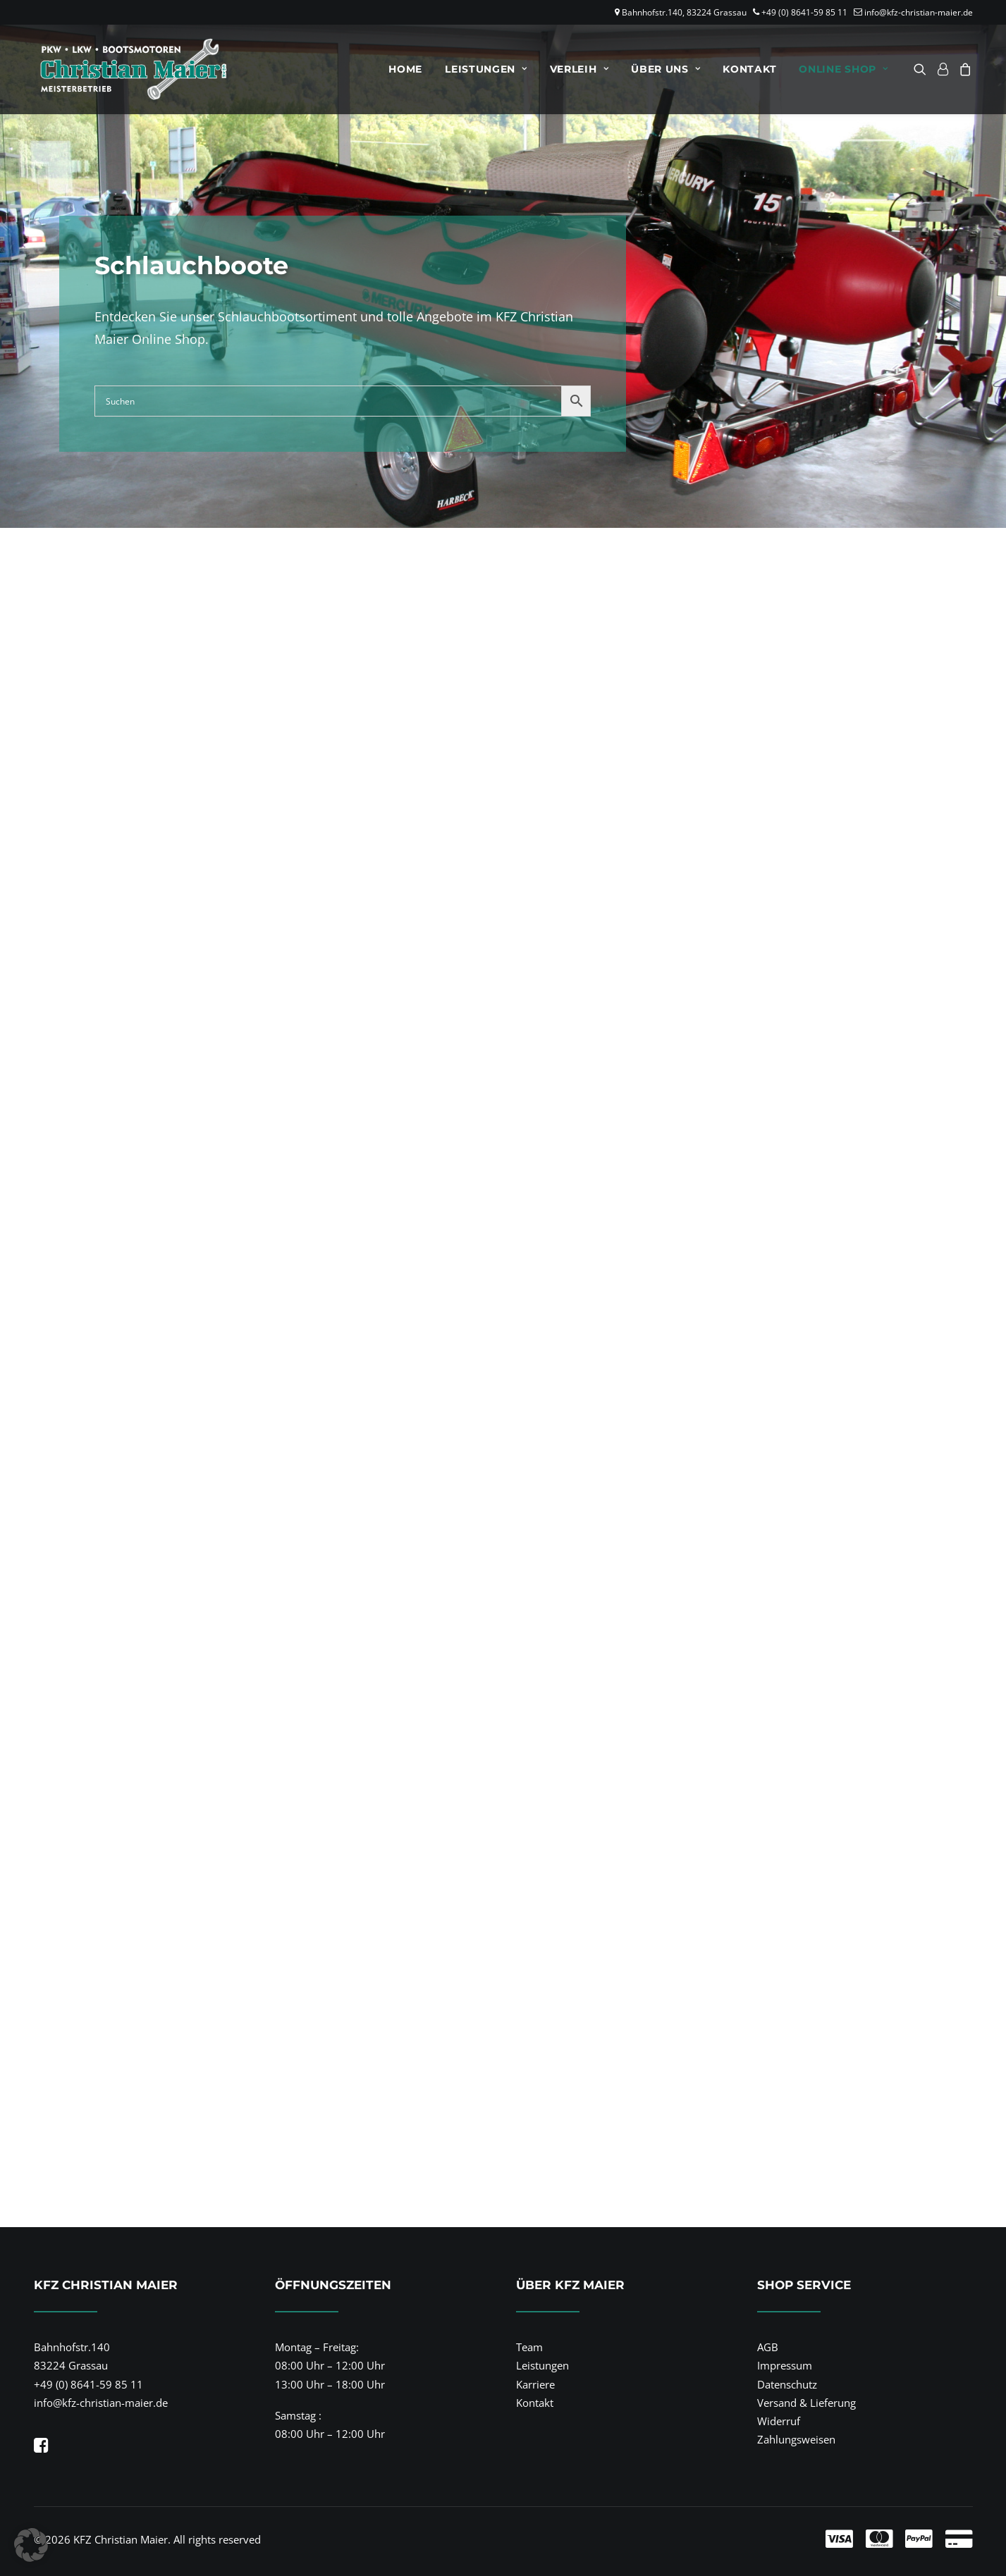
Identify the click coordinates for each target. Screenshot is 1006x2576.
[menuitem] (405, 69)
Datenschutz (787, 2384)
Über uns (665, 69)
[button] (922, 69)
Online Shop (843, 69)
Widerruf (778, 2421)
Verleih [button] (579, 69)
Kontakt (749, 69)
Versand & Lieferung (806, 2403)
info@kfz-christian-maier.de (918, 12)
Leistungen (486, 69)
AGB (767, 2347)
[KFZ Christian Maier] (131, 69)
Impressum (784, 2365)
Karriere (535, 2384)
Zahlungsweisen (796, 2439)
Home (405, 69)
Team (529, 2347)
